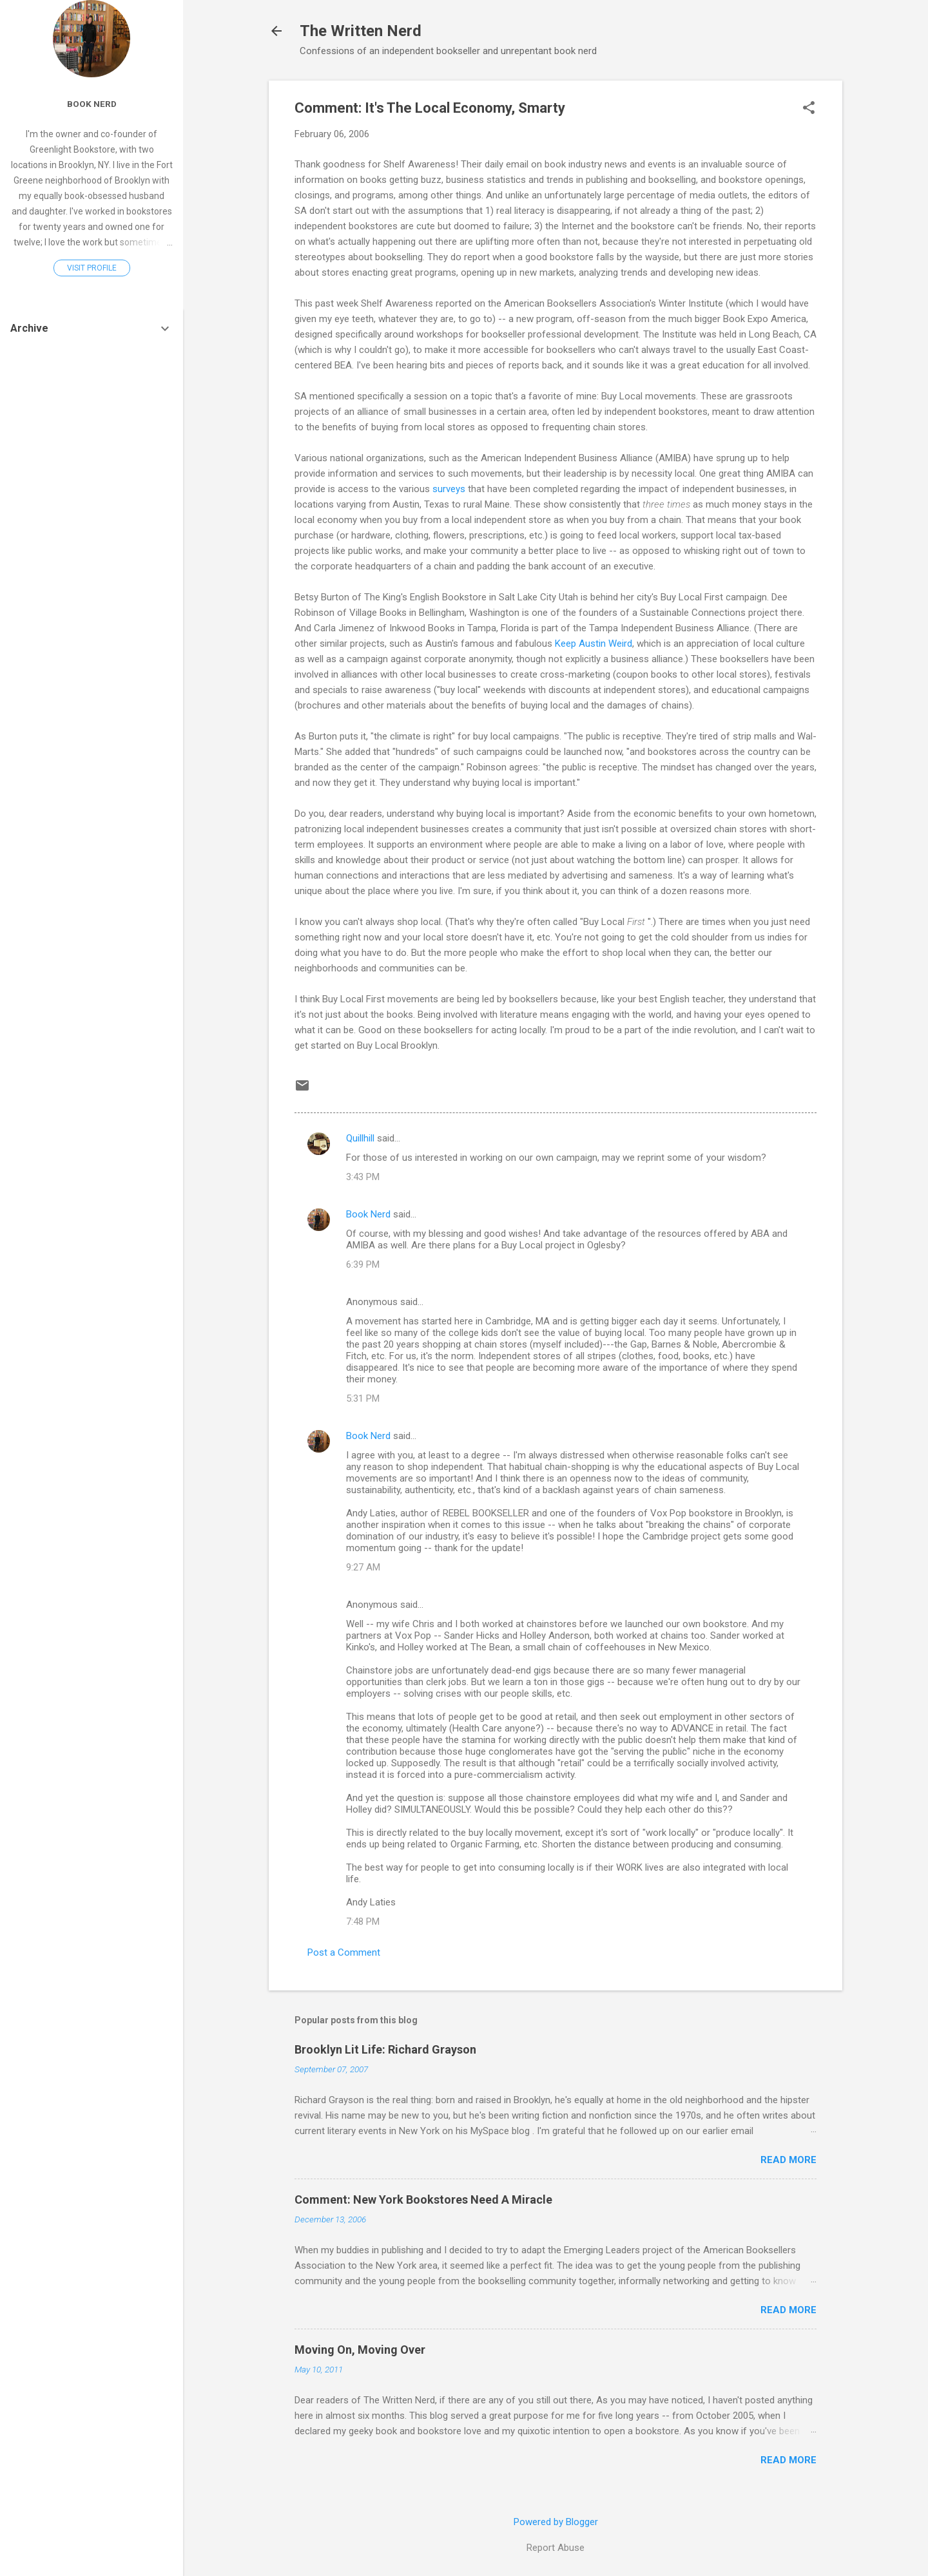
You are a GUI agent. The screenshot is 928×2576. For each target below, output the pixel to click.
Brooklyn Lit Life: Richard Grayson (385, 2049)
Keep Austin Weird (593, 643)
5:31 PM (363, 1398)
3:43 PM (363, 1177)
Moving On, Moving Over (360, 2349)
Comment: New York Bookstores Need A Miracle (423, 2199)
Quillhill (360, 1138)
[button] (809, 109)
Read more (788, 2160)
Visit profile (92, 267)
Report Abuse (556, 2547)
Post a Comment (343, 1952)
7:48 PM (363, 1921)
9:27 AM (363, 1567)
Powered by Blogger (556, 2522)
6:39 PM (363, 1264)
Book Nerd (368, 1214)
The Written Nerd (360, 31)
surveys (450, 489)
